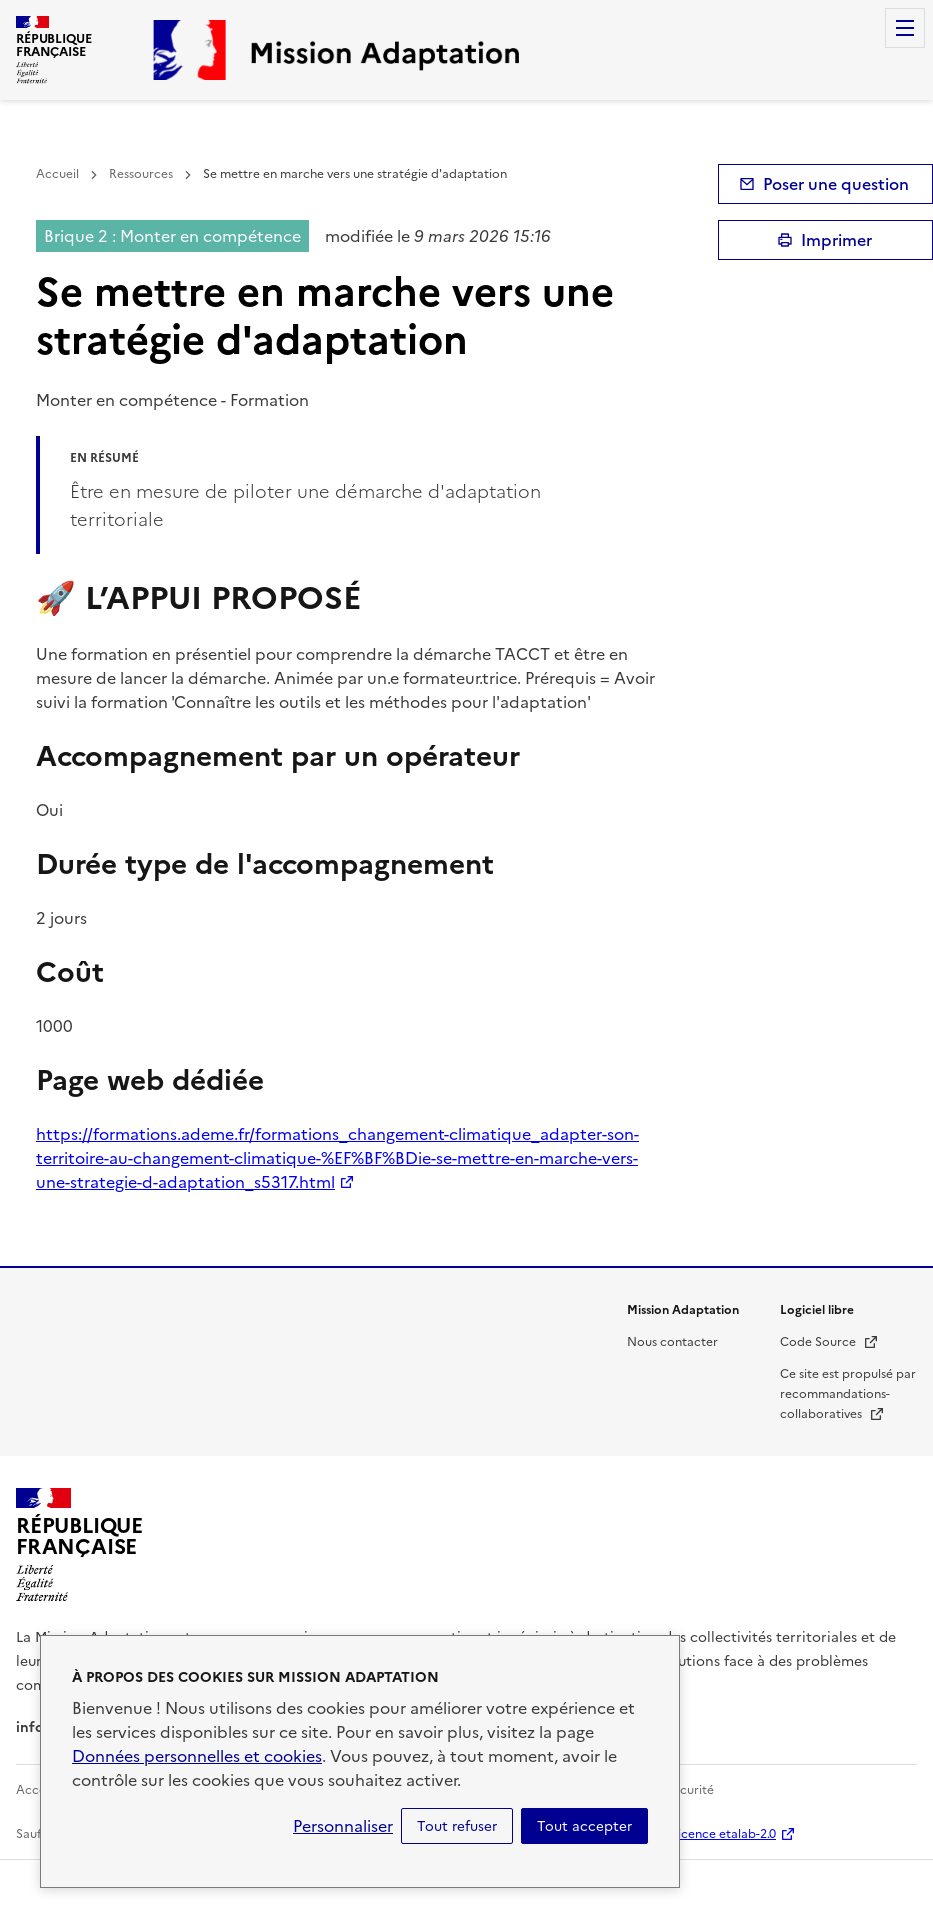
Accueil (57, 174)
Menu (905, 28)
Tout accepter (584, 1826)
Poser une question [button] (836, 184)
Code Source (829, 1342)
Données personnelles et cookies (197, 1756)
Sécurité (690, 1790)
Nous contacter (672, 1342)
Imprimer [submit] (836, 240)
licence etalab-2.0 (725, 1834)
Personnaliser (343, 1826)
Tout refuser (457, 1826)
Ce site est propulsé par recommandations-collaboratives (848, 1394)
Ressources (141, 174)
